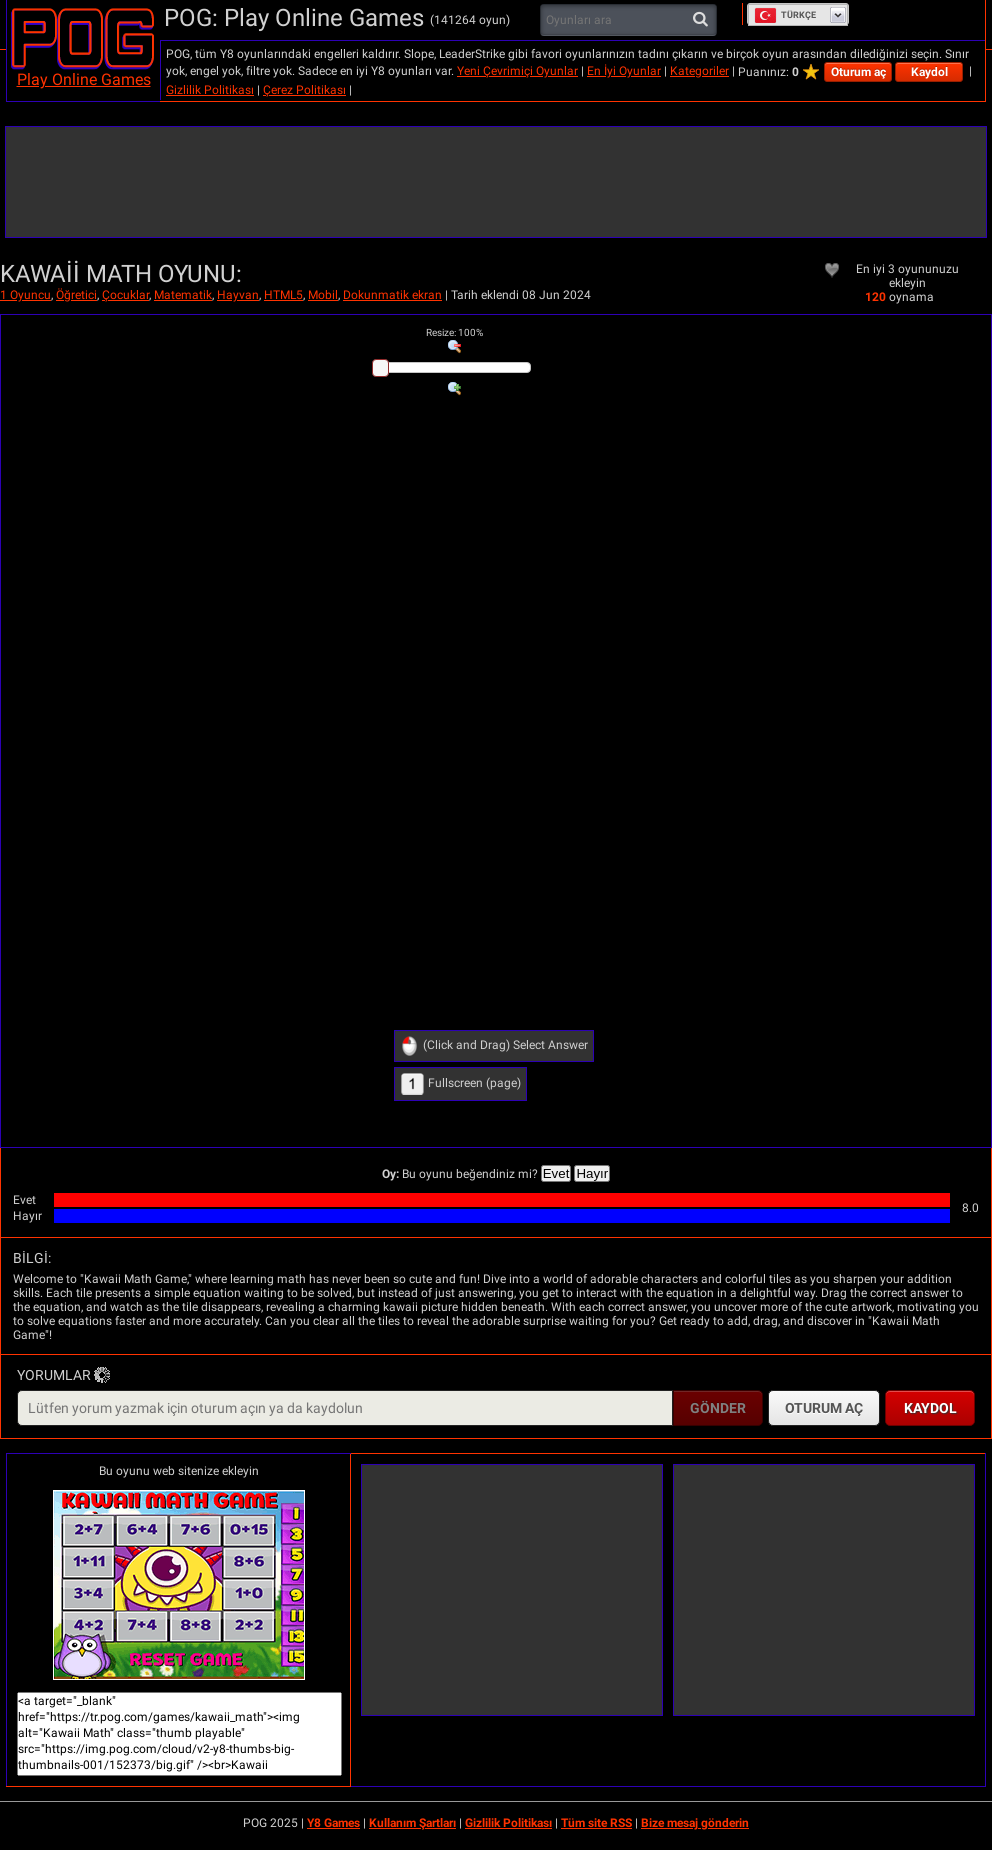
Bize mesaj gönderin (695, 1823)
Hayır (592, 1173)
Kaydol (929, 72)
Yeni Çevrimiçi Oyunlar (517, 71)
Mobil (323, 295)
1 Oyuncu (25, 295)
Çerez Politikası (304, 90)
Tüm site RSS (596, 1823)
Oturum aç (858, 72)
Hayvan (238, 295)
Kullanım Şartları (412, 1823)
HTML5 (283, 295)
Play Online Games (84, 79)
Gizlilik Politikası (210, 90)
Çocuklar (125, 295)
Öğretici (76, 295)
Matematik (183, 295)
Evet (556, 1173)
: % (454, 332)
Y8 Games (333, 1823)
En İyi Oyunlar (624, 71)
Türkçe (785, 15)
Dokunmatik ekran (392, 295)
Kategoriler (699, 71)
